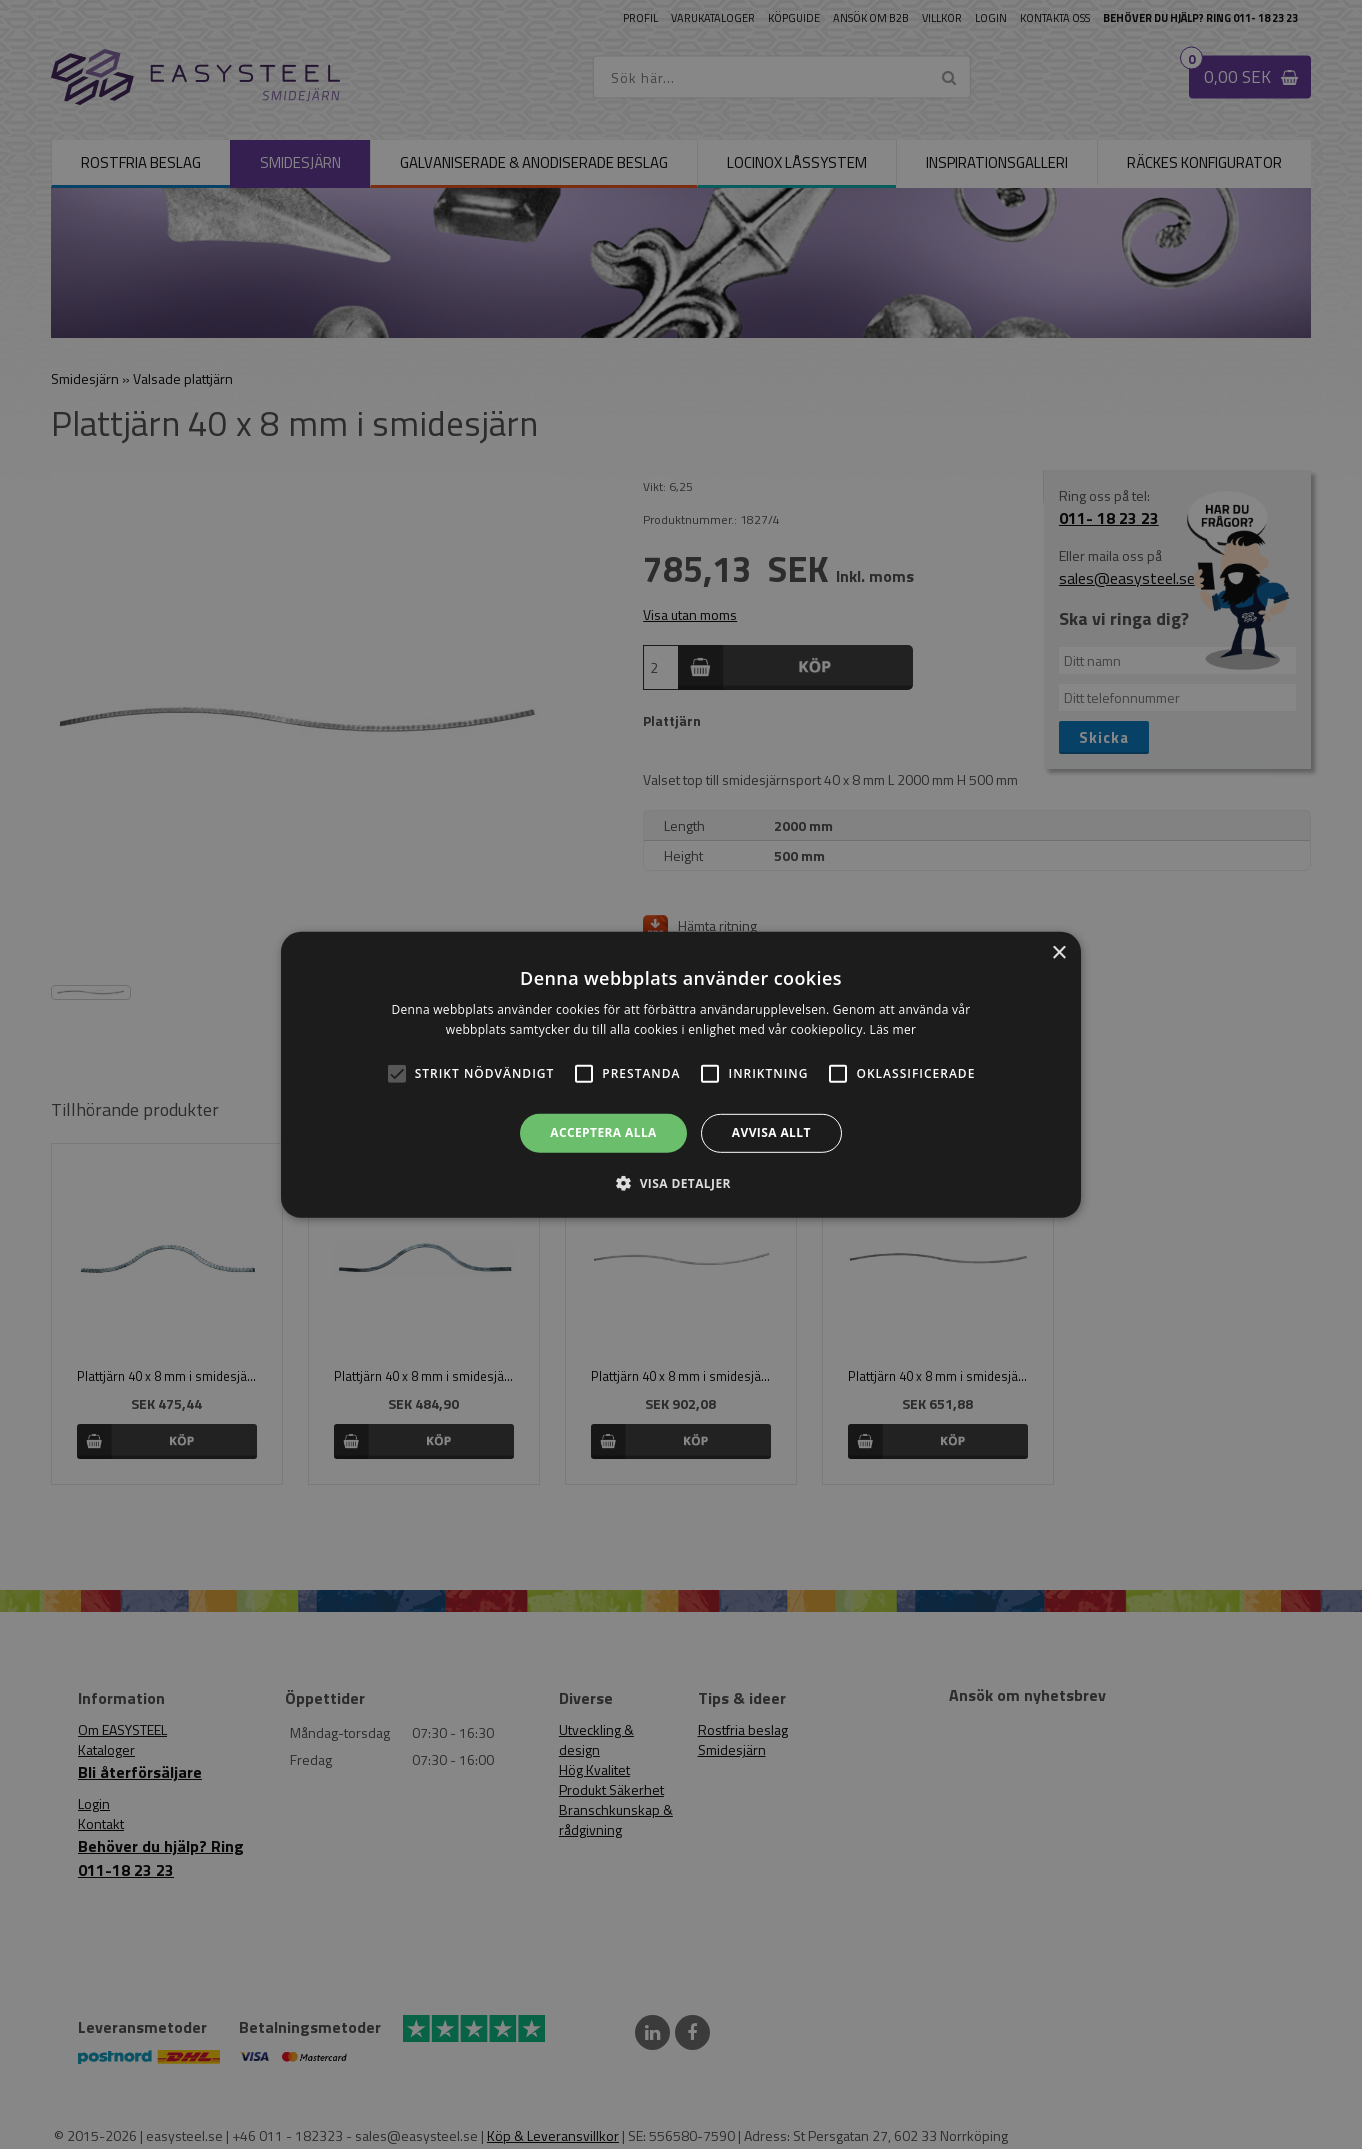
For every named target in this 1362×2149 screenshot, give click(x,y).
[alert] (681, 1074)
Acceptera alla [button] (603, 1132)
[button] (397, 1074)
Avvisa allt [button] (771, 1132)
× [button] (1058, 952)
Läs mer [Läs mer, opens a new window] (893, 1029)
